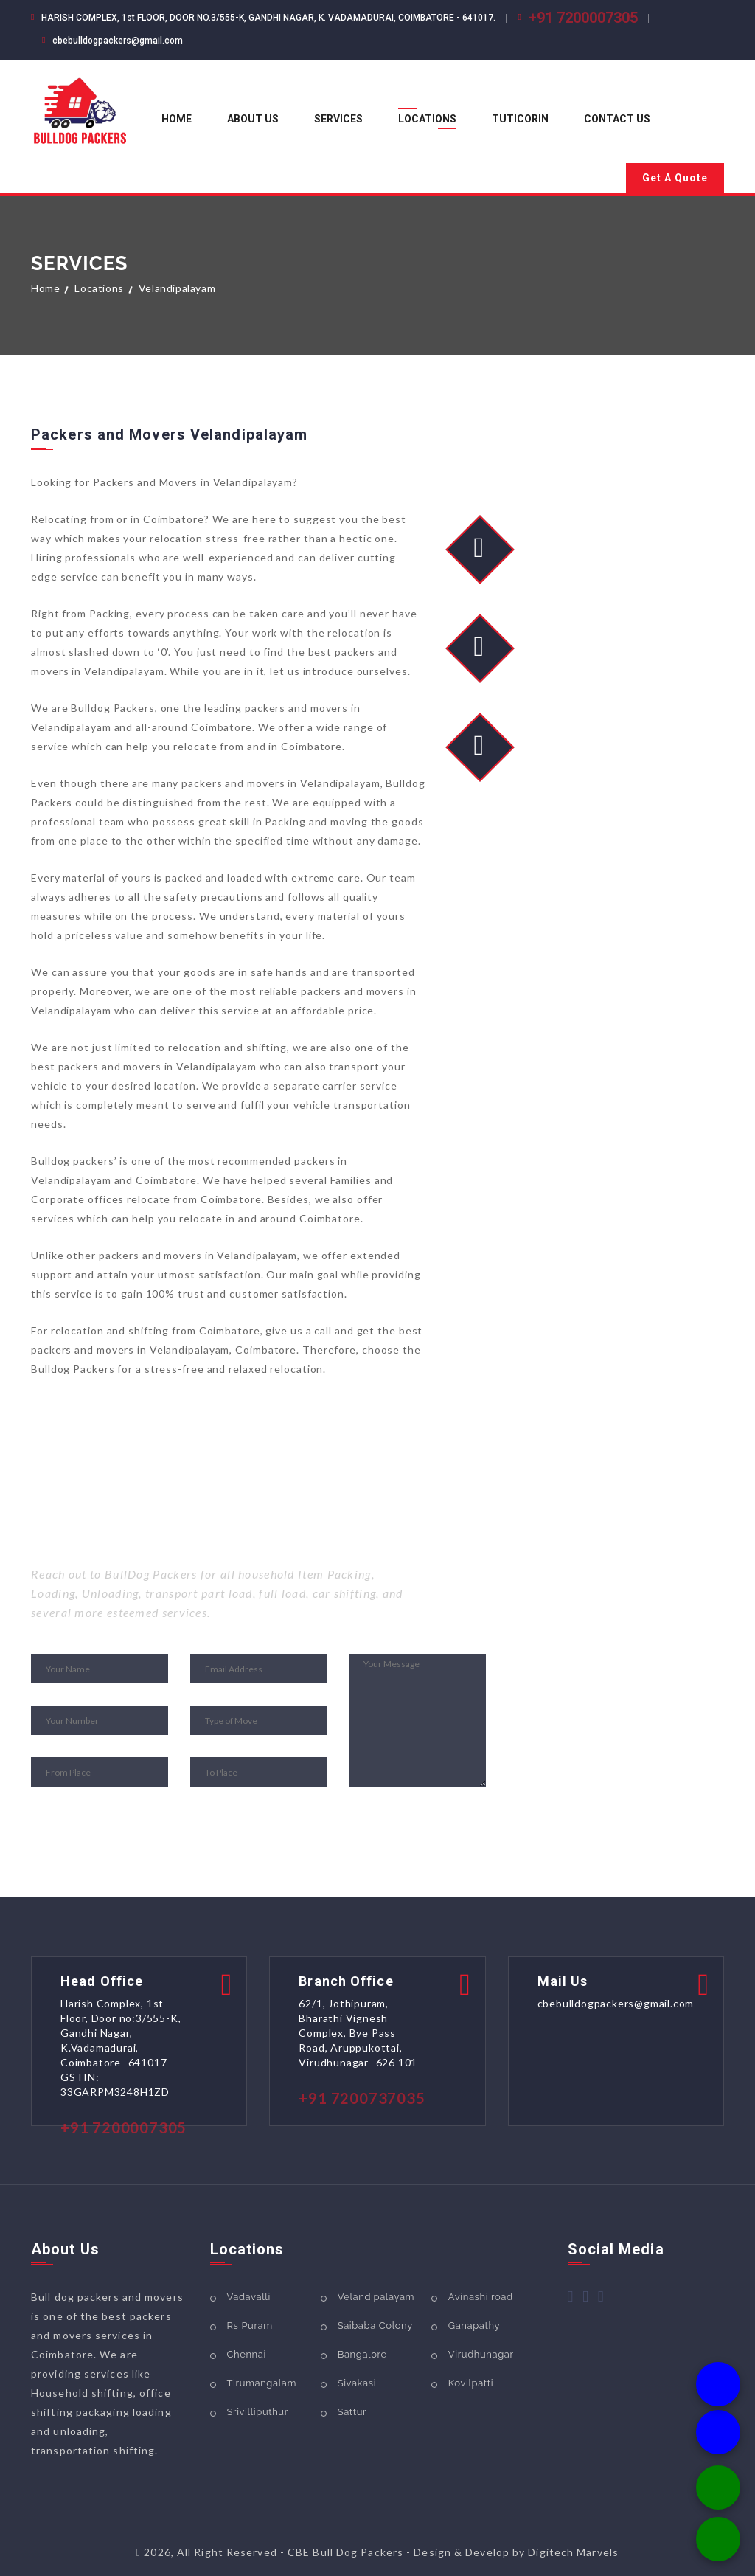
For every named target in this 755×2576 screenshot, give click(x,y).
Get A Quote (675, 178)
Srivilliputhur (257, 2411)
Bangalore (362, 2354)
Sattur (352, 2411)
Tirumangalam (262, 2383)
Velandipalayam (376, 2296)
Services (338, 119)
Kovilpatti (470, 2383)
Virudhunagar (481, 2354)
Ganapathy (474, 2325)
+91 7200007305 (583, 18)
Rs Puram (250, 2325)
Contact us (617, 119)
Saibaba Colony (375, 2325)
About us (253, 119)
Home (176, 119)
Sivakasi (357, 2383)
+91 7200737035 (362, 2098)
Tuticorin (520, 119)
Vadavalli (249, 2296)
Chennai (246, 2354)
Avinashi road (480, 2296)
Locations (427, 119)
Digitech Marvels (573, 2552)
